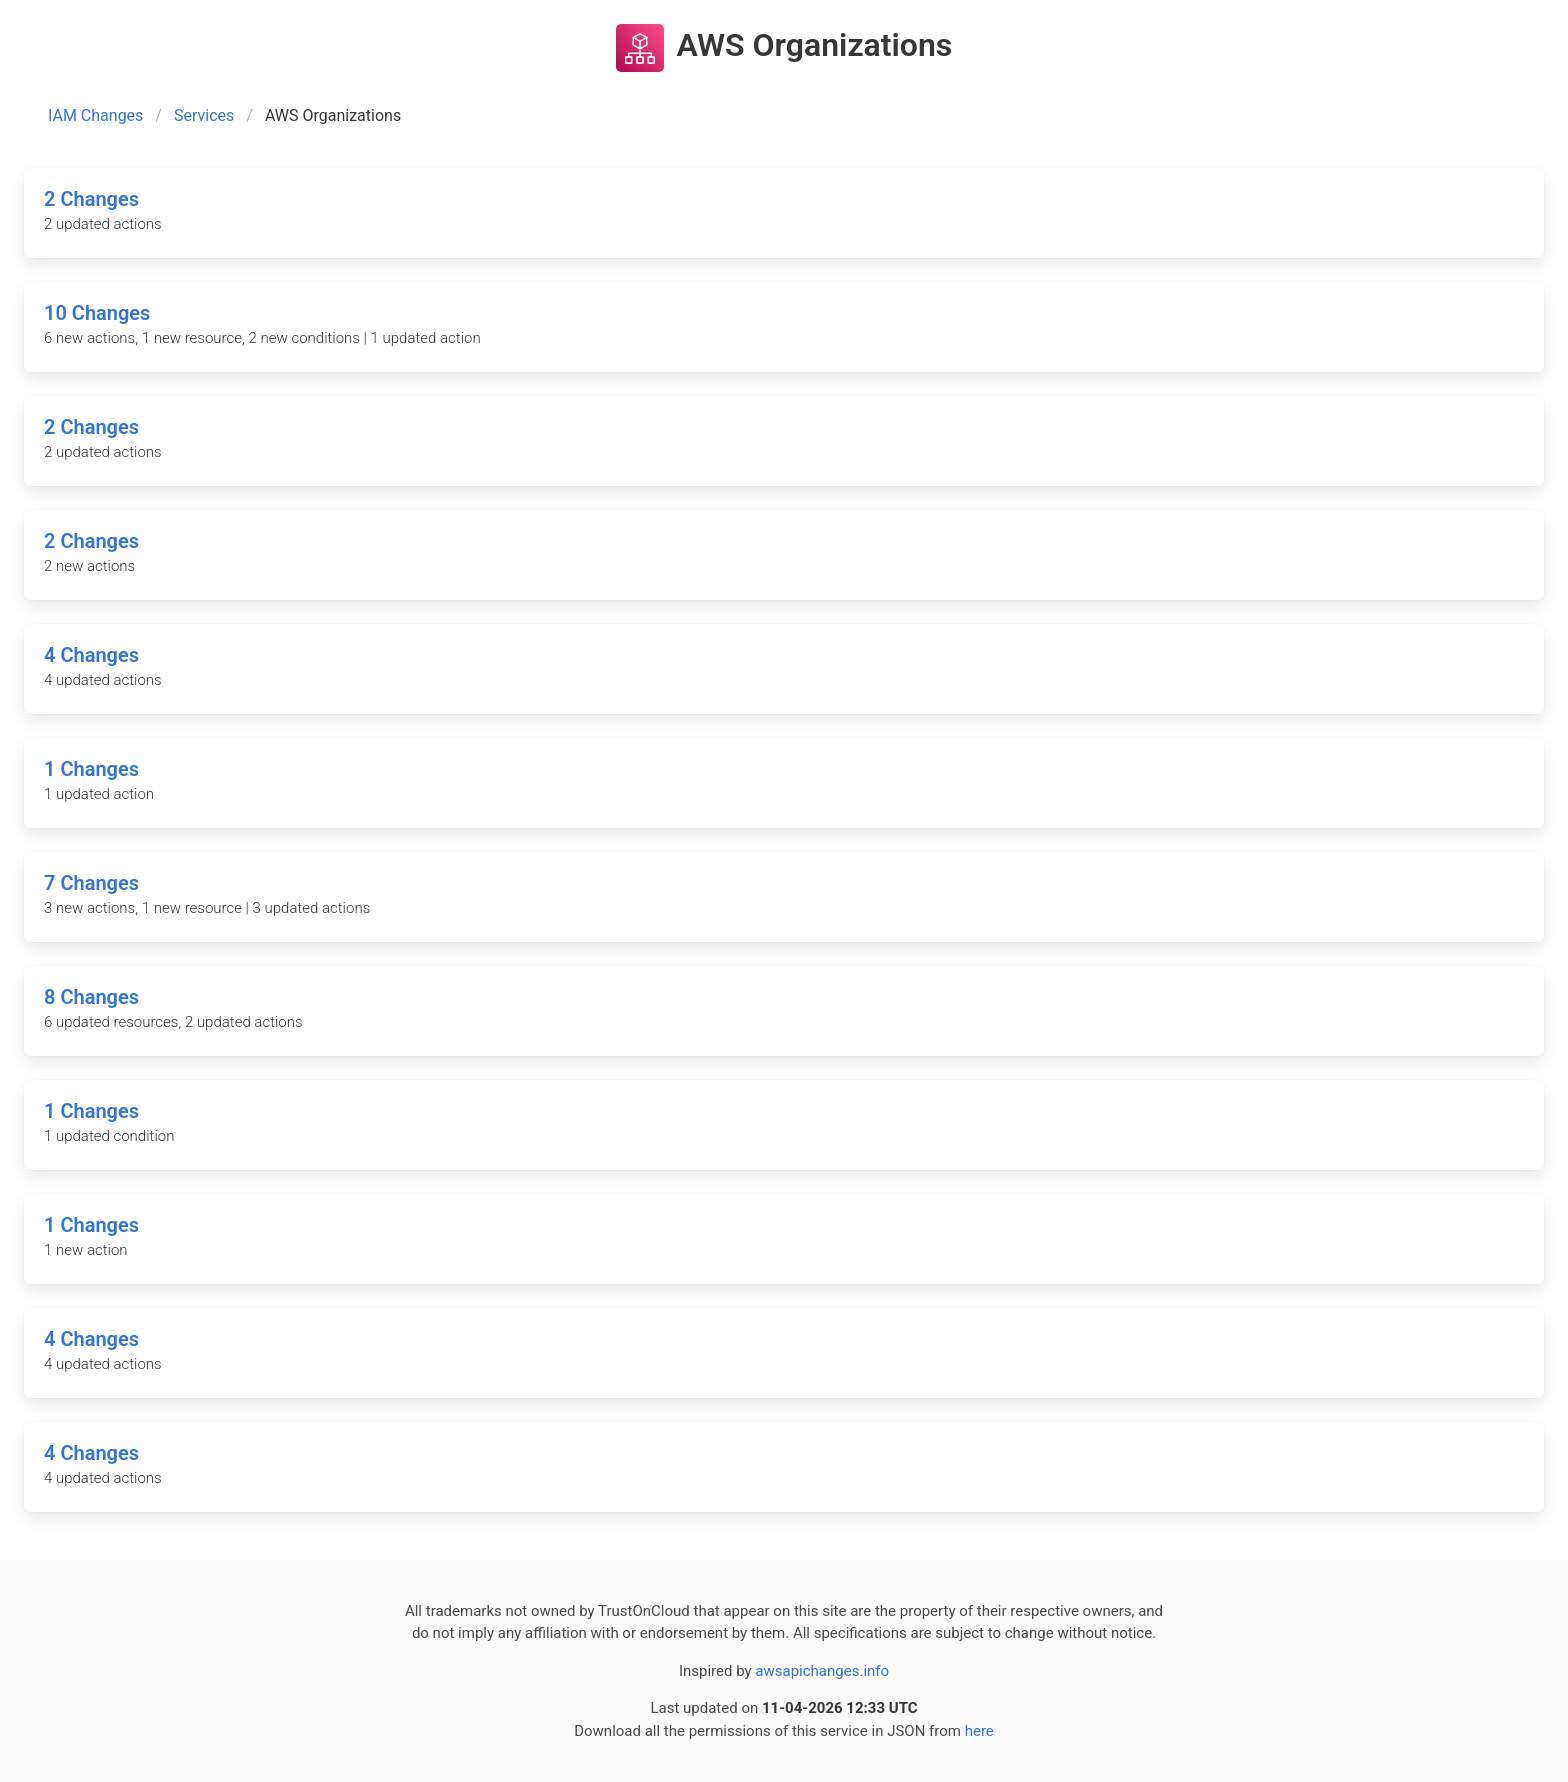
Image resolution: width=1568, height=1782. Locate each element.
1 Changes (91, 769)
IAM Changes (95, 115)
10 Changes (97, 313)
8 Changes (91, 997)
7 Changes (91, 883)
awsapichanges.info (822, 1671)
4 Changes (91, 655)
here (979, 1731)
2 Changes (91, 199)
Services (204, 115)
